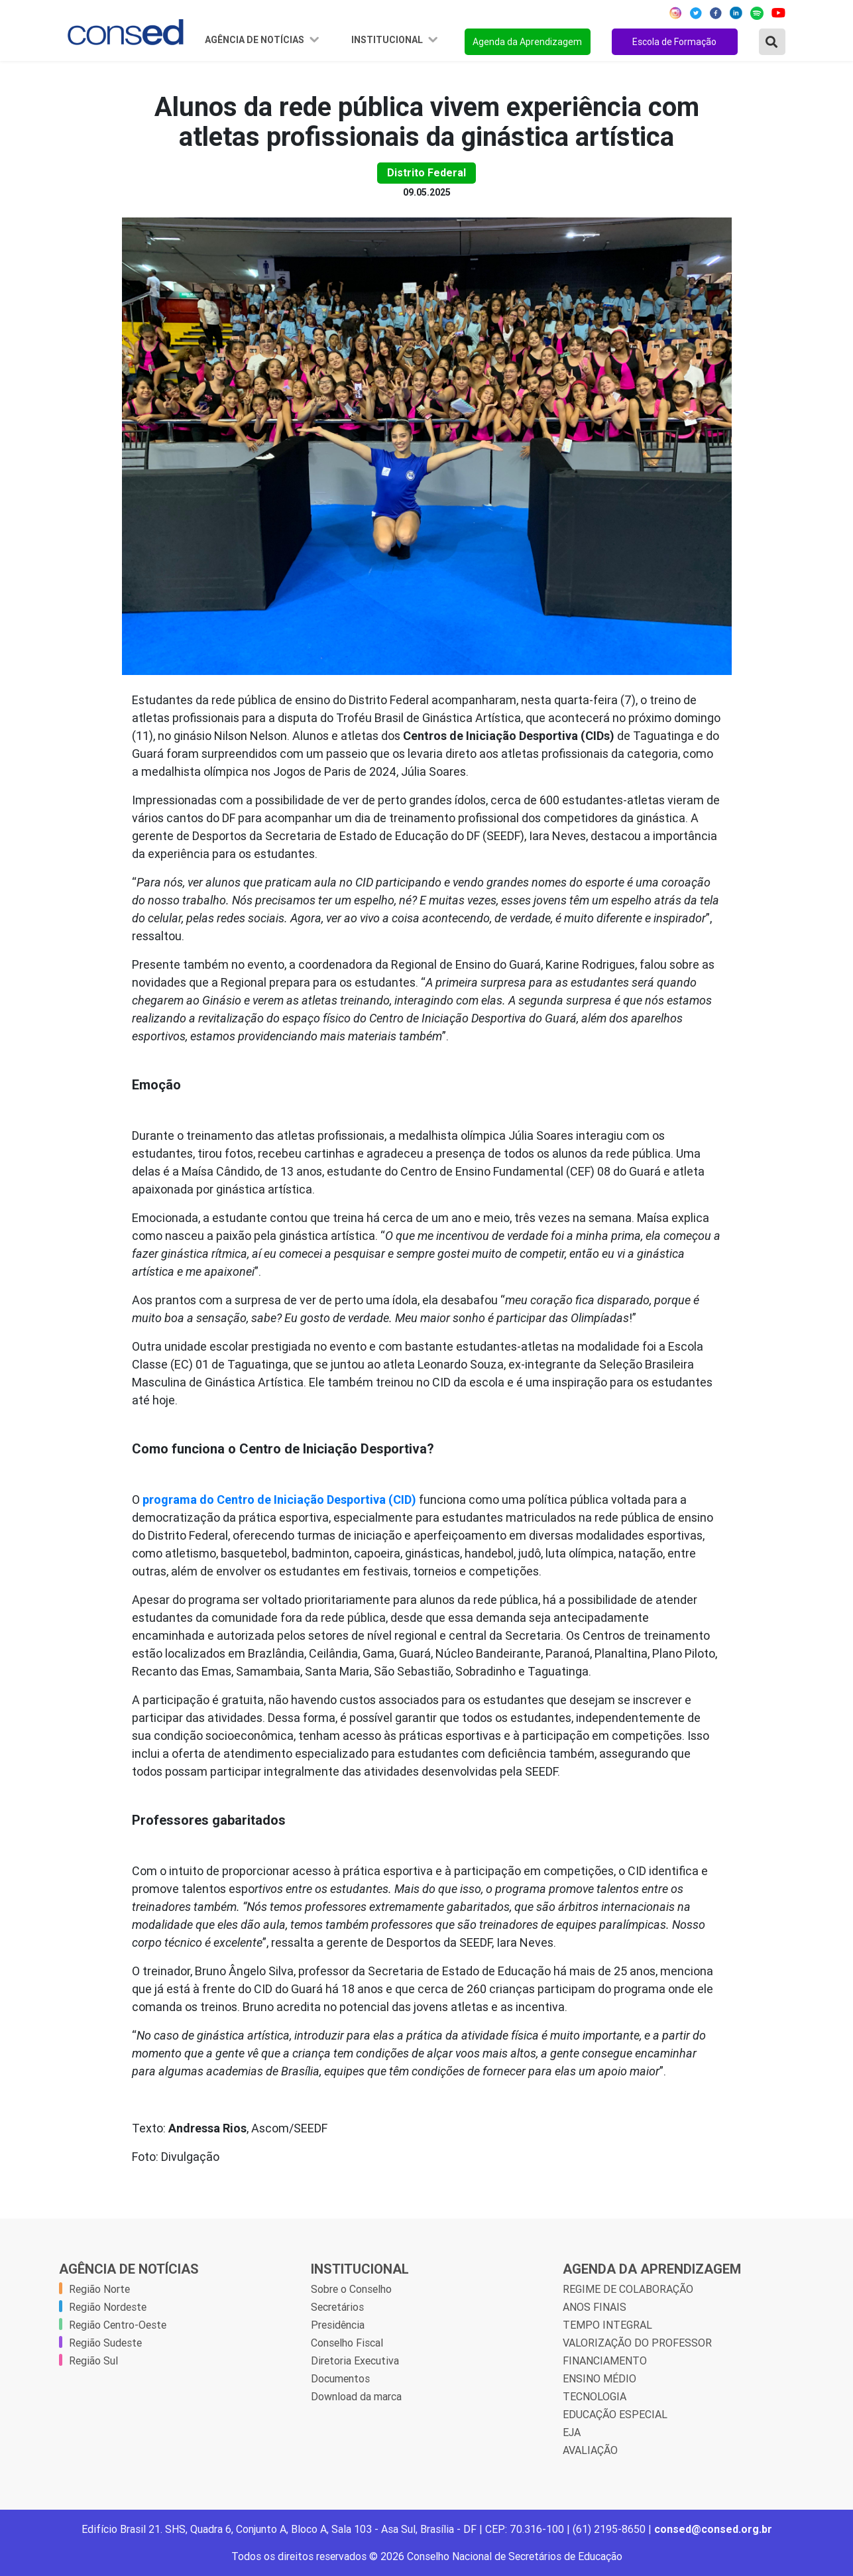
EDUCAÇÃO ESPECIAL (615, 2414)
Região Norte (99, 2289)
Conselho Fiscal (347, 2342)
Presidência (338, 2324)
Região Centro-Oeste (117, 2324)
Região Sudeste (105, 2342)
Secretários (337, 2306)
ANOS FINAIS (594, 2306)
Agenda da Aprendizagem (527, 42)
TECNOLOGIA (594, 2396)
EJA (572, 2432)
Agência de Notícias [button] (255, 39)
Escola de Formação (674, 42)
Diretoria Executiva (355, 2360)
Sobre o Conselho (351, 2289)
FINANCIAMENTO (605, 2360)
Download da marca (356, 2396)
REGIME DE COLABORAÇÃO (628, 2289)
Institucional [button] (388, 39)
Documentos (340, 2378)
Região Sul (93, 2360)
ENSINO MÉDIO (599, 2378)
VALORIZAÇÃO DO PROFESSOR (637, 2342)
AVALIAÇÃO (590, 2450)
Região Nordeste (107, 2306)
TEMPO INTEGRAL (607, 2324)
